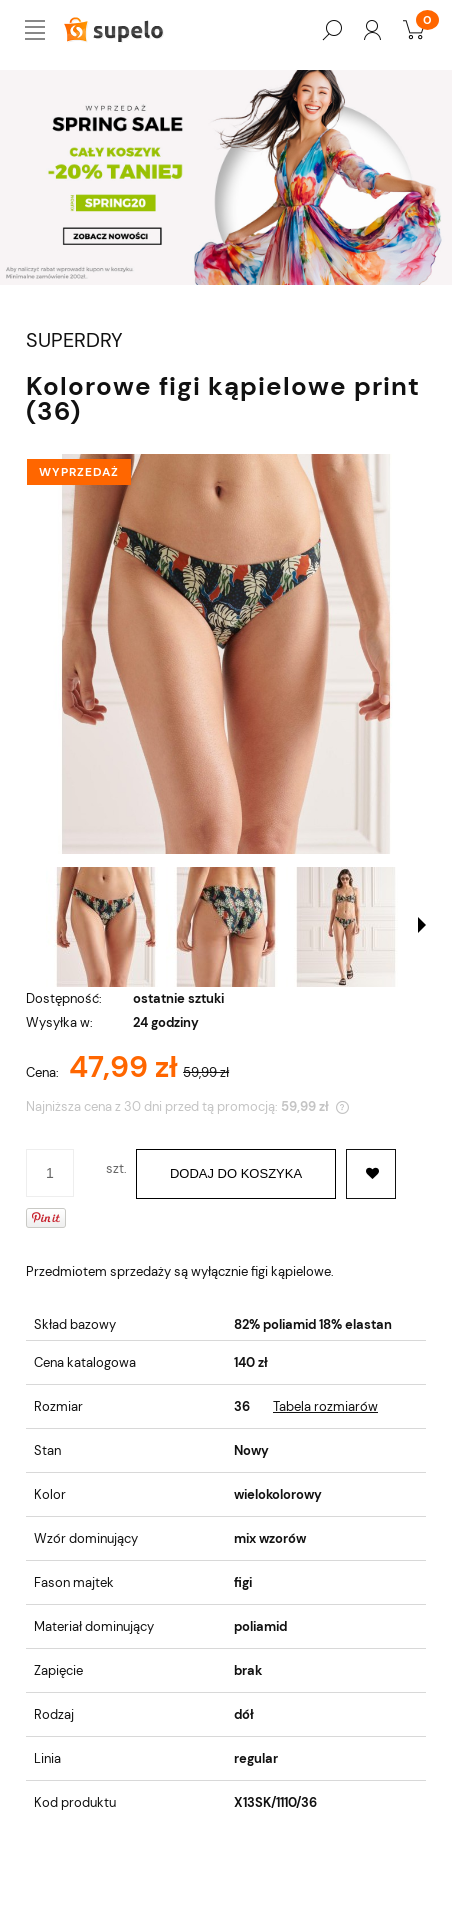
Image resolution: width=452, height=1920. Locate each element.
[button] (422, 925)
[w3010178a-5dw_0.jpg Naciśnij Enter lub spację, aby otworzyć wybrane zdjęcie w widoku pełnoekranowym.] (226, 654)
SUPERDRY (74, 340)
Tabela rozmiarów (325, 1406)
